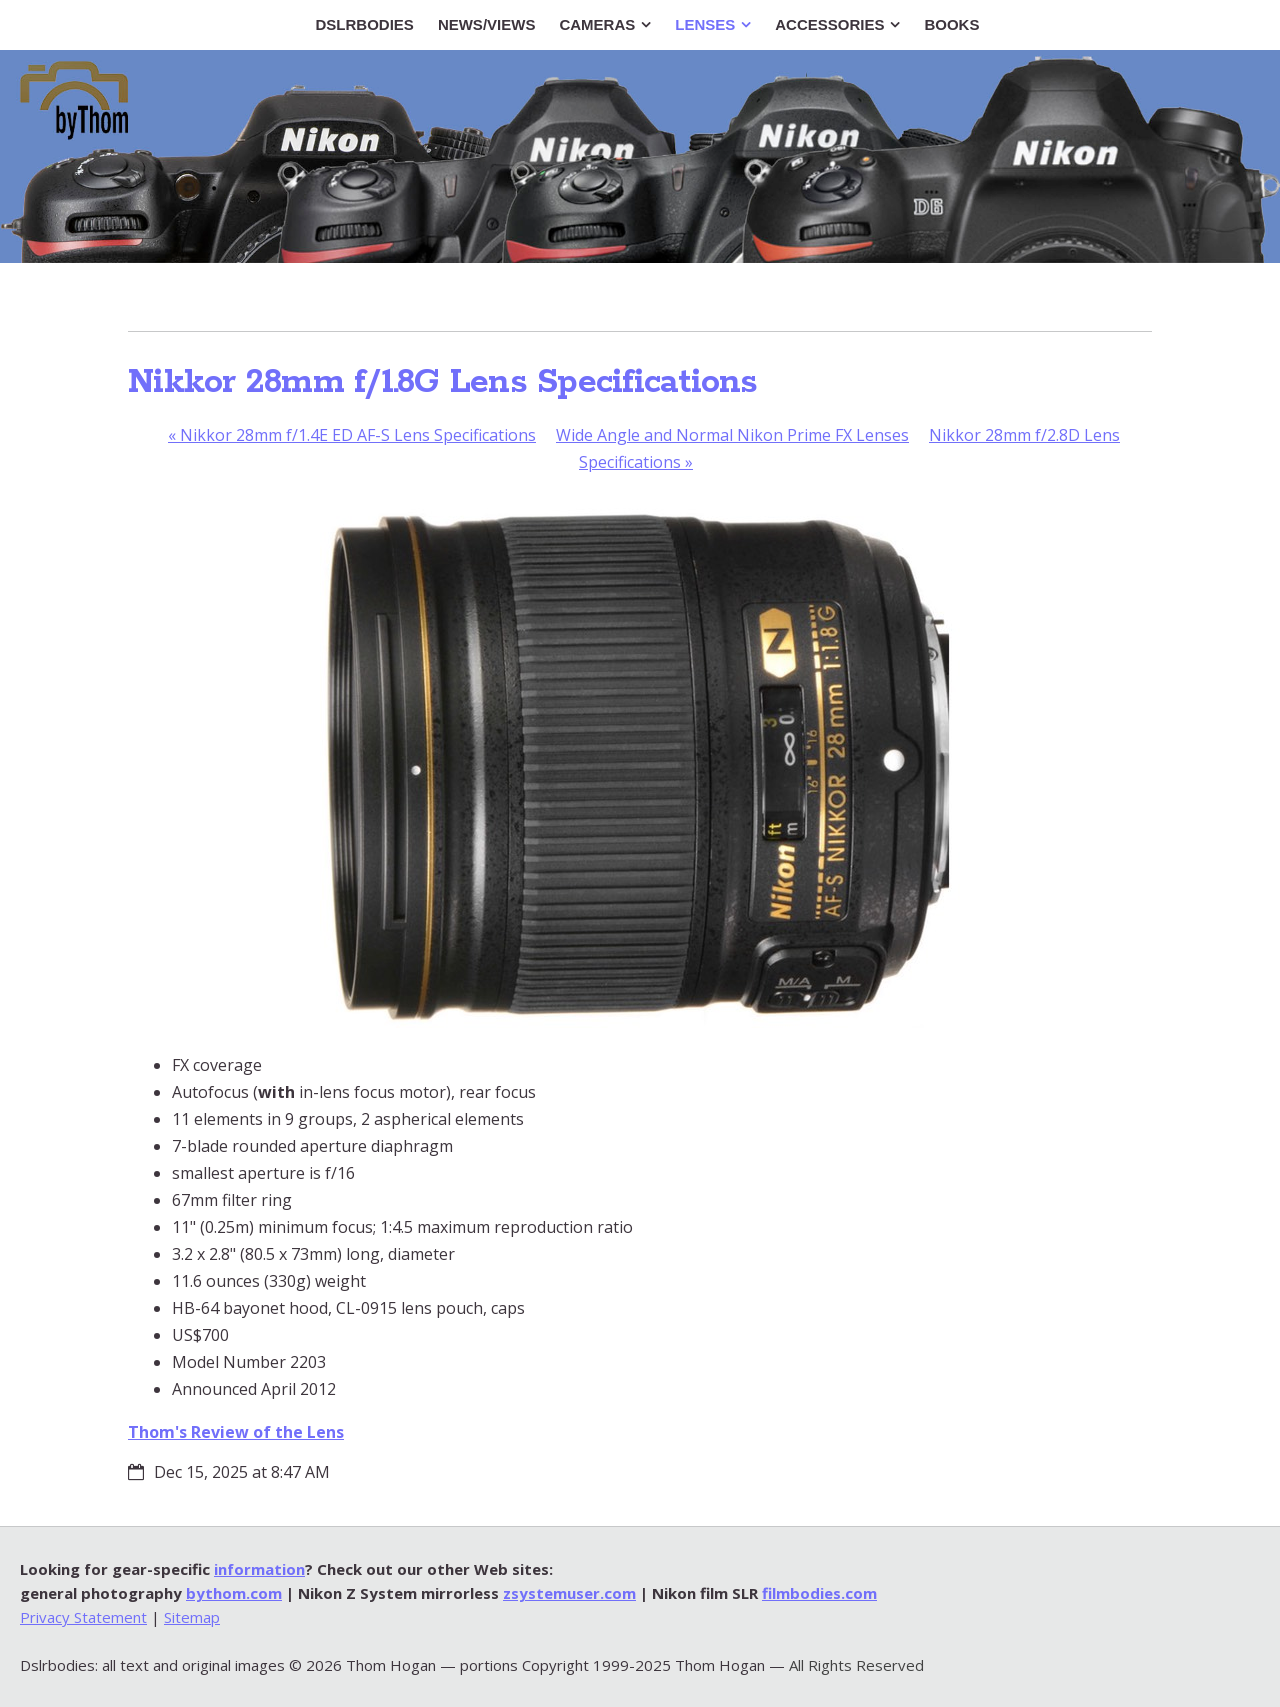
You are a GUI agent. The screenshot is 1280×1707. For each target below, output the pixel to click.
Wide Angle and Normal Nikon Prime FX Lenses (732, 435)
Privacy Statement (83, 1617)
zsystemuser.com (569, 1593)
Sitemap (192, 1617)
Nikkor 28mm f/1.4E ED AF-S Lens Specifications (352, 435)
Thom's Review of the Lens (236, 1432)
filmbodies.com (819, 1593)
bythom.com (234, 1593)
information (259, 1569)
